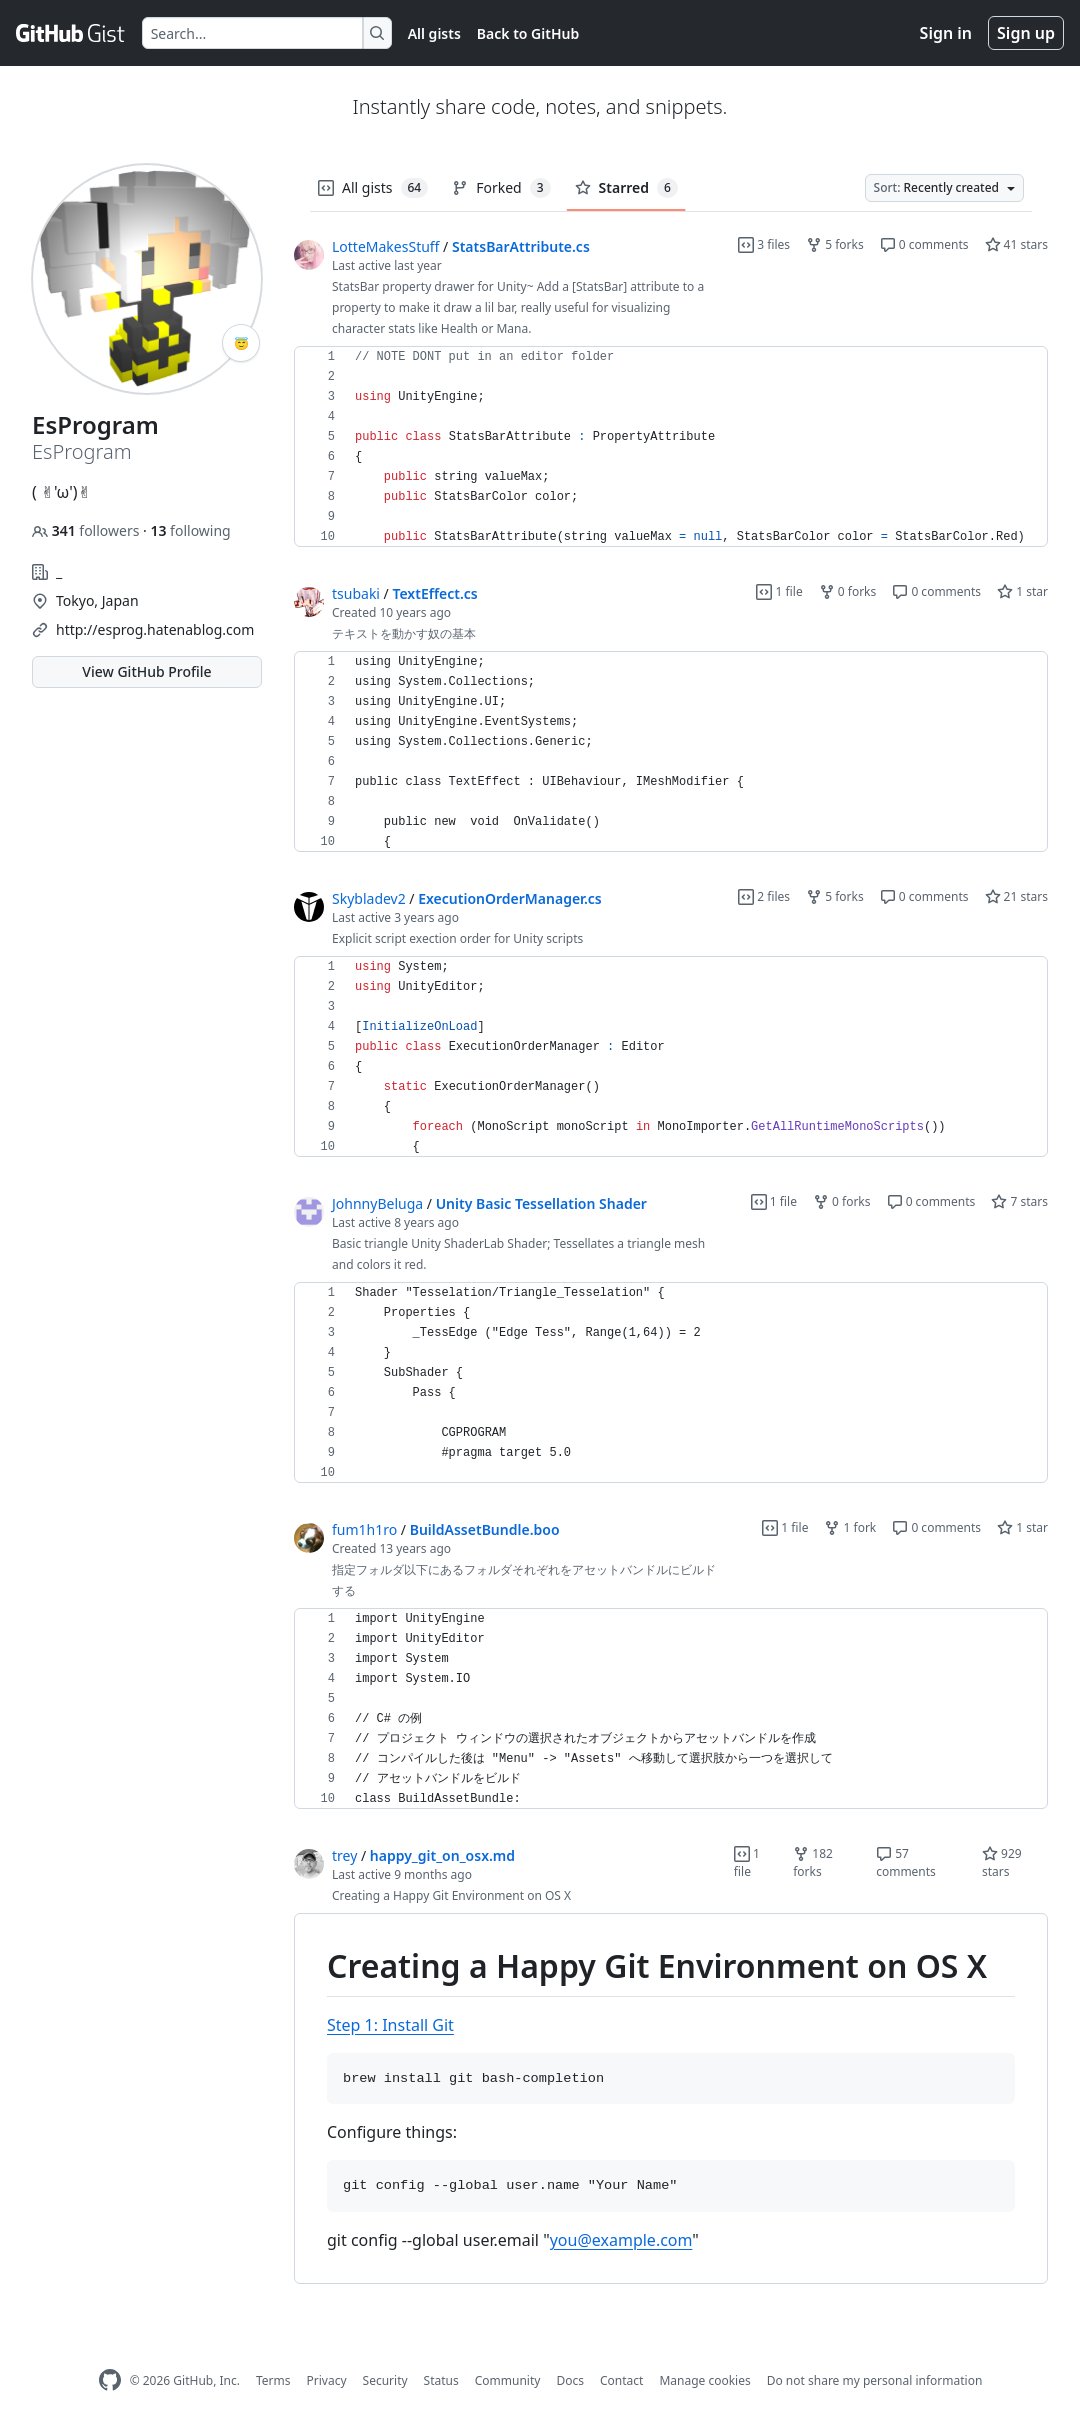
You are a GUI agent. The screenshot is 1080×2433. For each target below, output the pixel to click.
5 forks (835, 244)
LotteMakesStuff (385, 246)
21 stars (1016, 896)
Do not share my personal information (875, 2380)
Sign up (1026, 33)
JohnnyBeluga (377, 1203)
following (190, 530)
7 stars (1019, 1201)
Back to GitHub (528, 33)
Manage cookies (704, 2380)
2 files (764, 896)
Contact (621, 2380)
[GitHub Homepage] (110, 2380)
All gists (434, 33)
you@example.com (621, 2240)
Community (508, 2380)
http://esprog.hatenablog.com (155, 629)
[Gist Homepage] (71, 33)
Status (441, 2380)
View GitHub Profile (146, 671)
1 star (1022, 591)
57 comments (906, 1862)
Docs (570, 2380)
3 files (764, 244)
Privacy (327, 2380)
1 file (779, 591)
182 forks (813, 1862)
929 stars (1002, 1862)
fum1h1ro (364, 1529)
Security (385, 2380)
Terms (273, 2380)
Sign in (946, 33)
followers (87, 530)
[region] (671, 447)
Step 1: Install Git (390, 2025)
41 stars (1016, 244)
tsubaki (356, 593)
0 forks (848, 591)
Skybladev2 (369, 898)
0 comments (924, 244)
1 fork (850, 1527)
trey (344, 1855)
